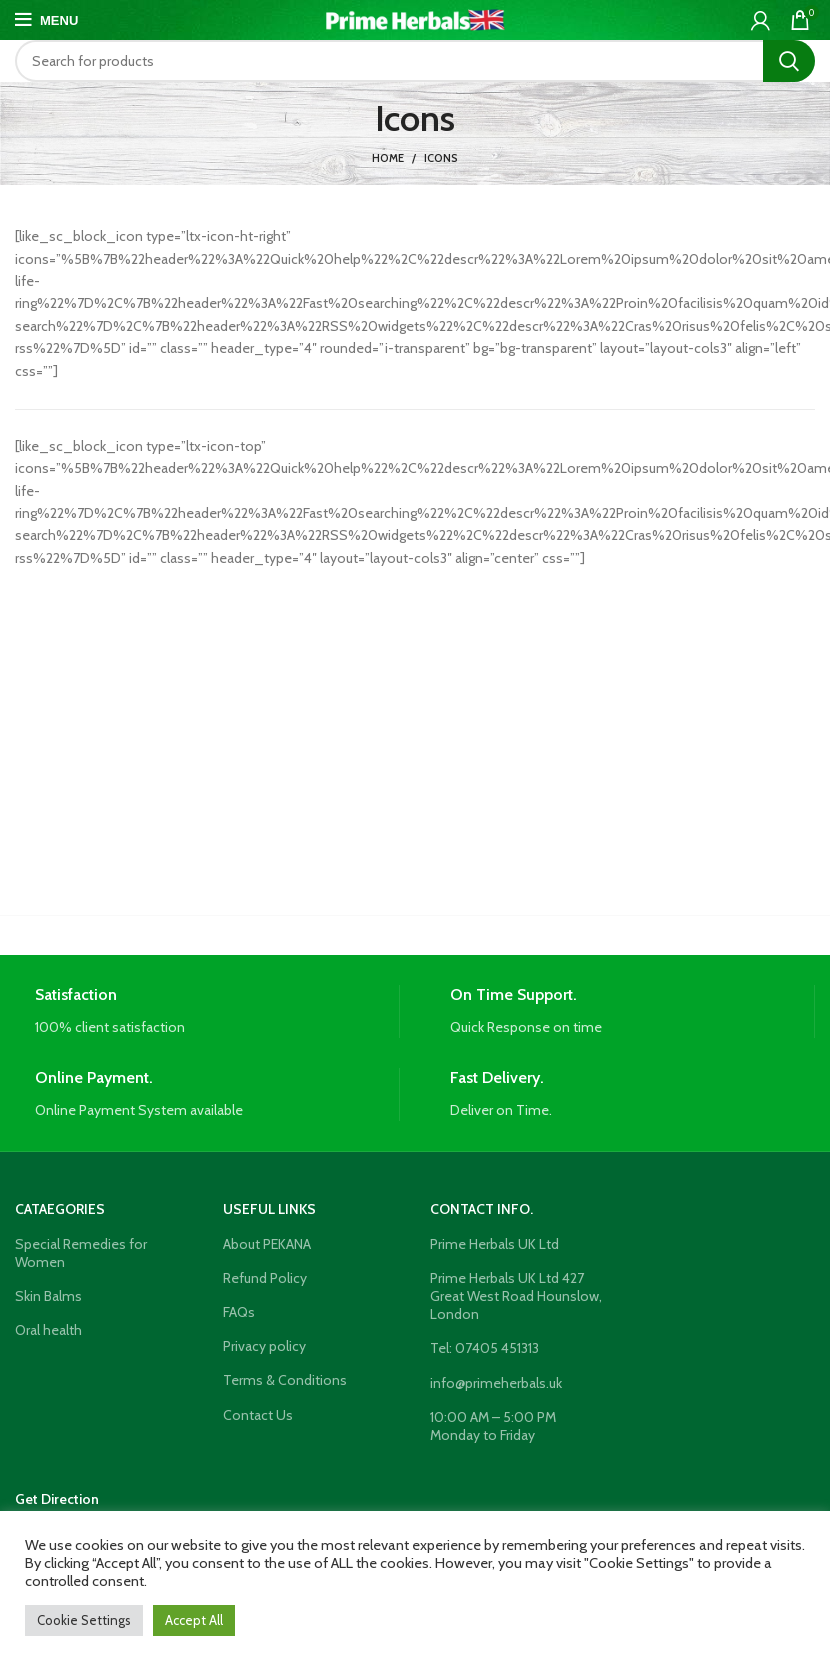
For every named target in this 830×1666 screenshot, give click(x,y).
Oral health (48, 1330)
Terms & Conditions (285, 1380)
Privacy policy (264, 1346)
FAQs (239, 1312)
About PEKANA (267, 1244)
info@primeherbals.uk (496, 1383)
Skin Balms (48, 1296)
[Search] (415, 61)
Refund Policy (265, 1278)
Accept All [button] (194, 1620)
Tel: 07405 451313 (484, 1348)
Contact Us (258, 1415)
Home (388, 158)
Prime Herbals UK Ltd (494, 1244)
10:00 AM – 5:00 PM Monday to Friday (493, 1426)
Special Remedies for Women (81, 1253)
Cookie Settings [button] (84, 1620)
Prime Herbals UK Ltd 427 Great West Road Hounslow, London (516, 1296)
